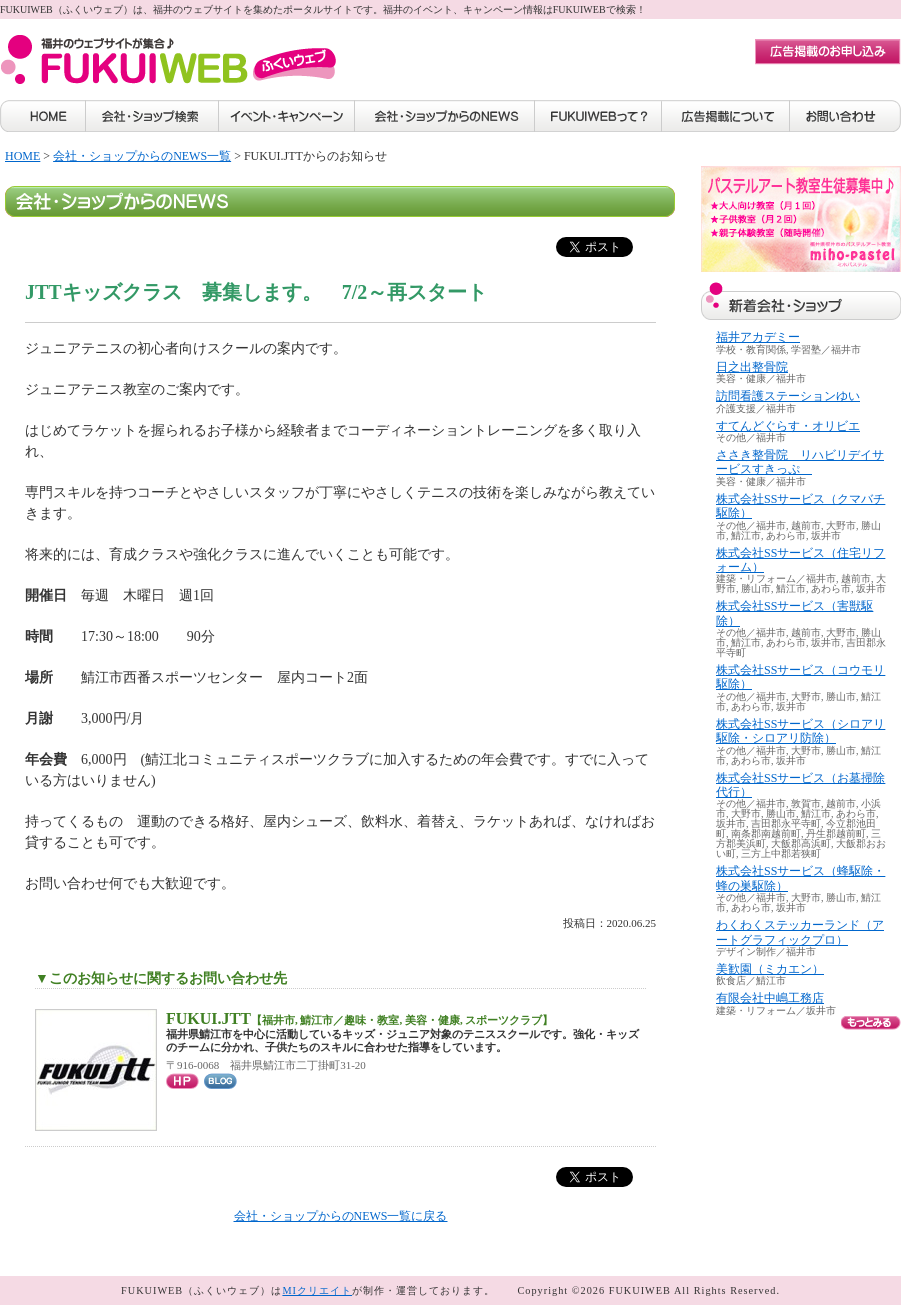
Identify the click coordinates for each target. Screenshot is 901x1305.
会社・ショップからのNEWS (445, 116)
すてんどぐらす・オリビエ (788, 426)
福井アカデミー (758, 337)
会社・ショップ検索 (152, 116)
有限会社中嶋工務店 (770, 998)
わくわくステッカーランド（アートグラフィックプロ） (800, 932)
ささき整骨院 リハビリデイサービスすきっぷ (800, 462)
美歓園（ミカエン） (770, 969)
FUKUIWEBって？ (598, 116)
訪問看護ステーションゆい (788, 396)
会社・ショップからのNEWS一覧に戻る (341, 1216)
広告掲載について (726, 116)
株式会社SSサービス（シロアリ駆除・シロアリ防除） (800, 731)
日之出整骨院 (752, 367)
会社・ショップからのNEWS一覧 (142, 156)
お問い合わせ (845, 116)
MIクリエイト (317, 1290)
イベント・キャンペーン (287, 116)
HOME (42, 116)
